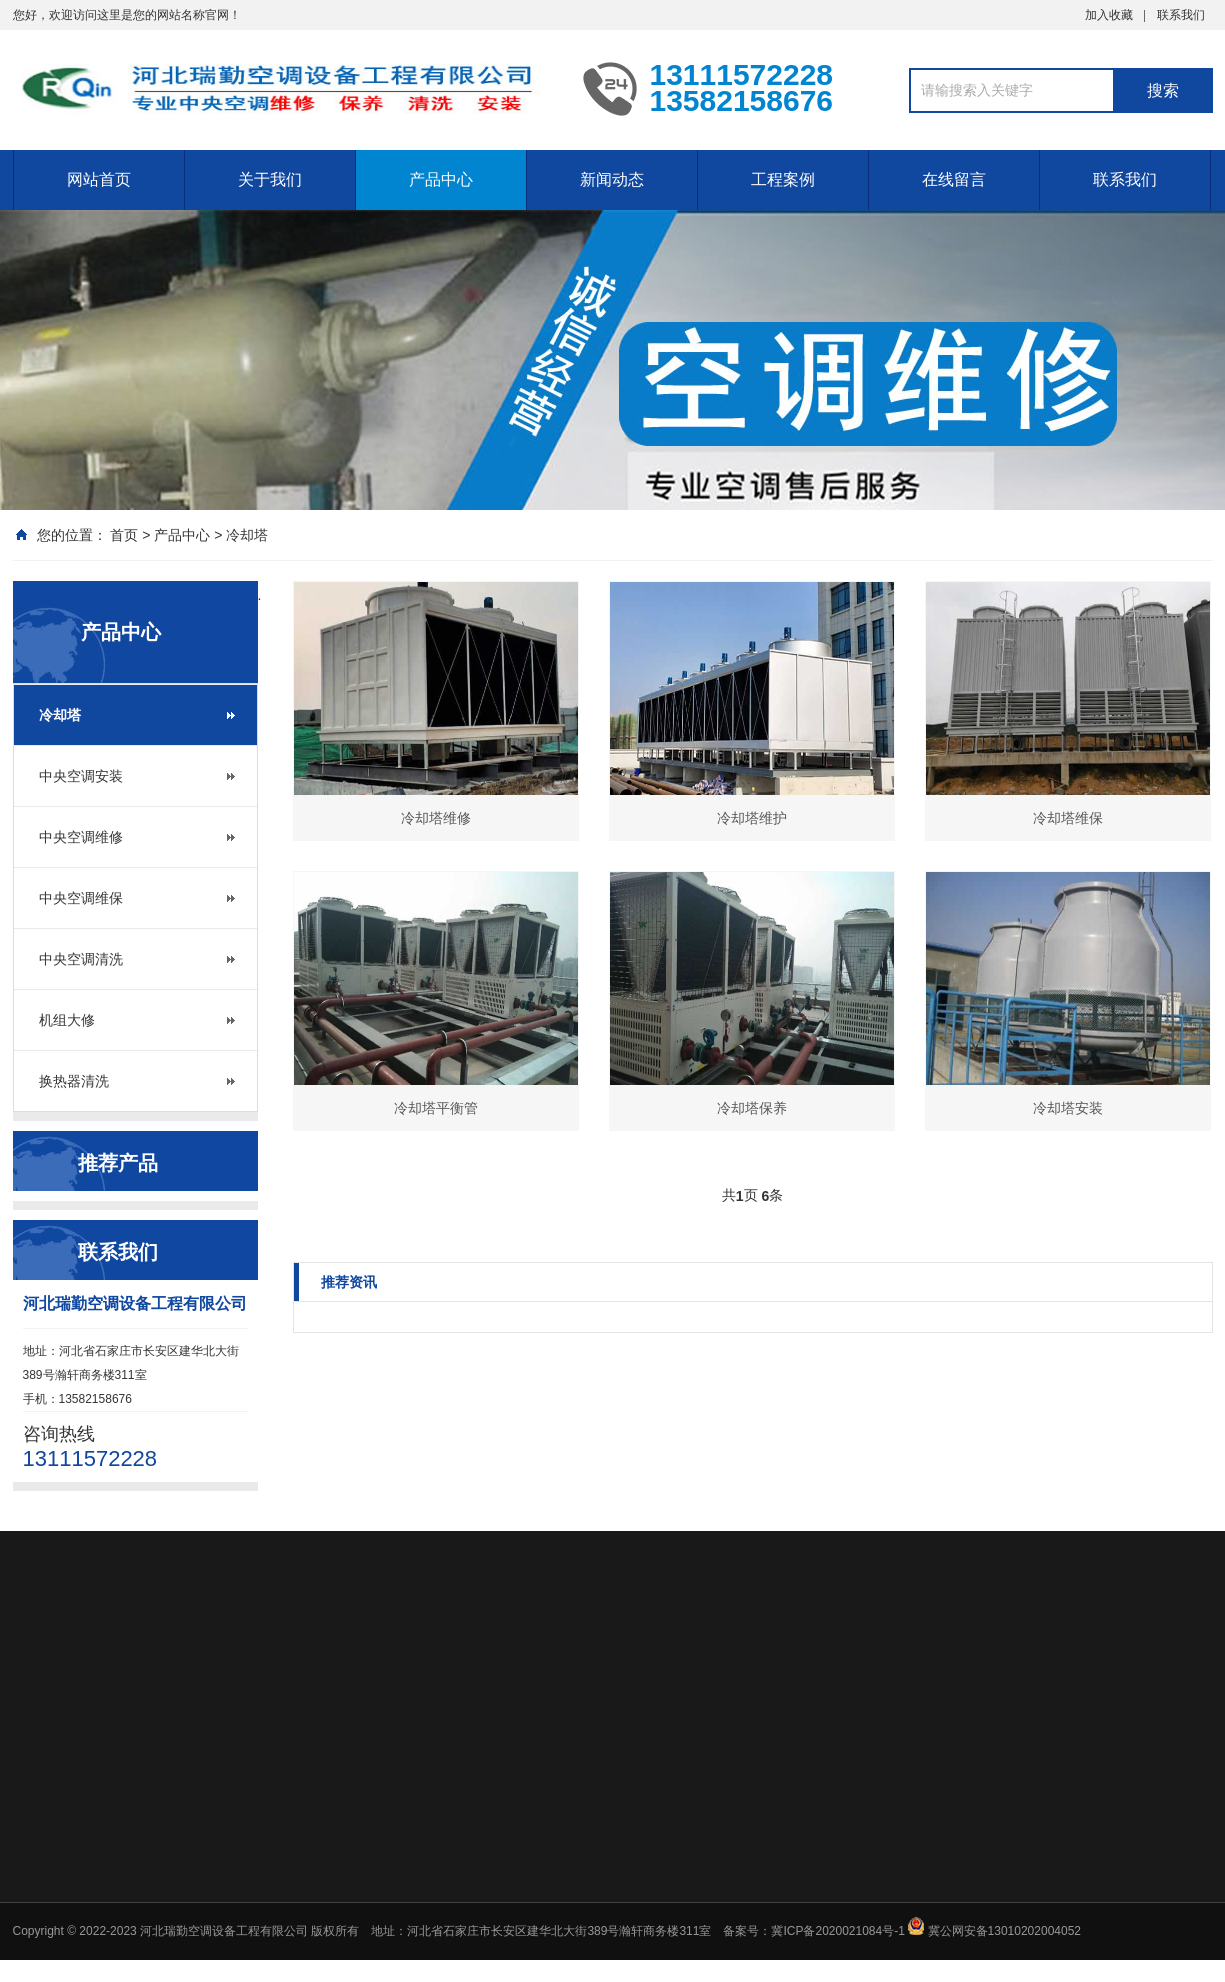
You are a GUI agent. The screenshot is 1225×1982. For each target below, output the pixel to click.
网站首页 (99, 179)
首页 (124, 535)
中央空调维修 (81, 837)
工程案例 (783, 179)
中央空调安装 (81, 776)
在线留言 (954, 179)
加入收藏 (1109, 15)
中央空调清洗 (81, 959)
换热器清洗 (74, 1081)
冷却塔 (247, 535)
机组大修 (67, 1020)
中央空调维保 (81, 898)
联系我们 (1181, 15)
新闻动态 (612, 179)
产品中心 (441, 179)
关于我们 (270, 179)
